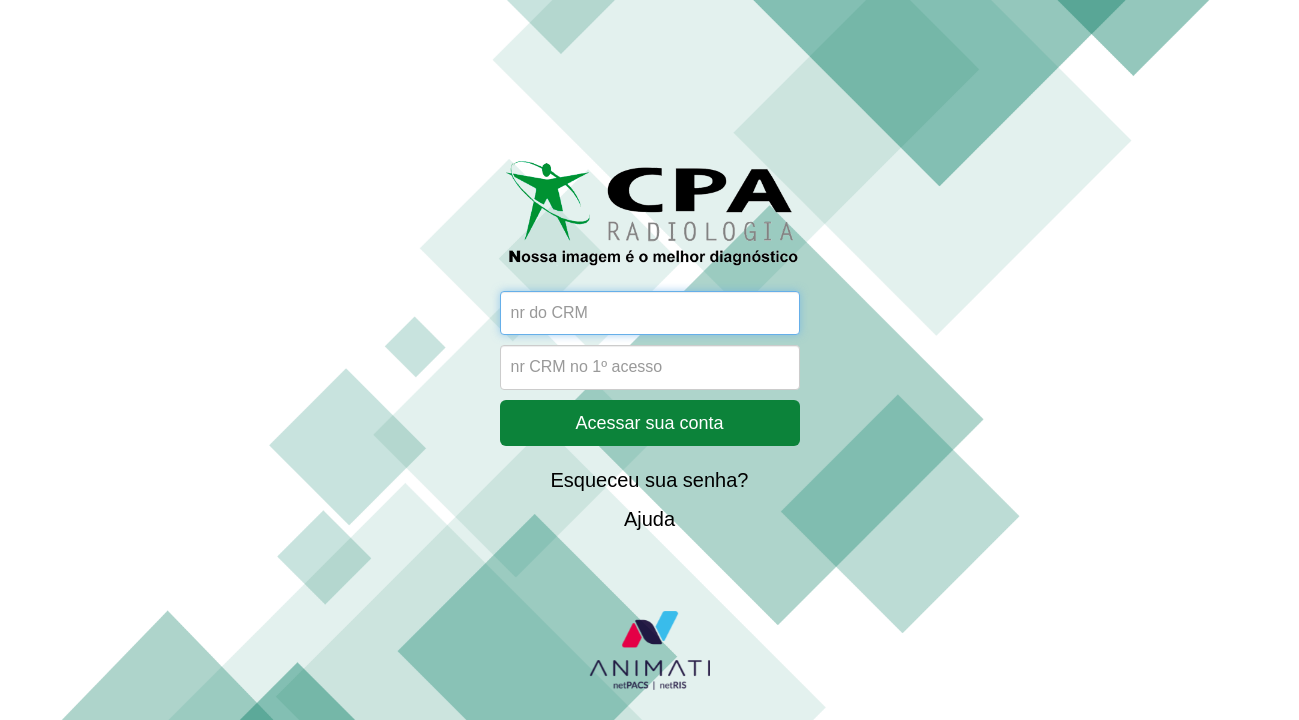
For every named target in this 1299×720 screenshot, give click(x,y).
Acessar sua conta (649, 423)
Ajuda (649, 519)
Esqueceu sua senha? (650, 480)
